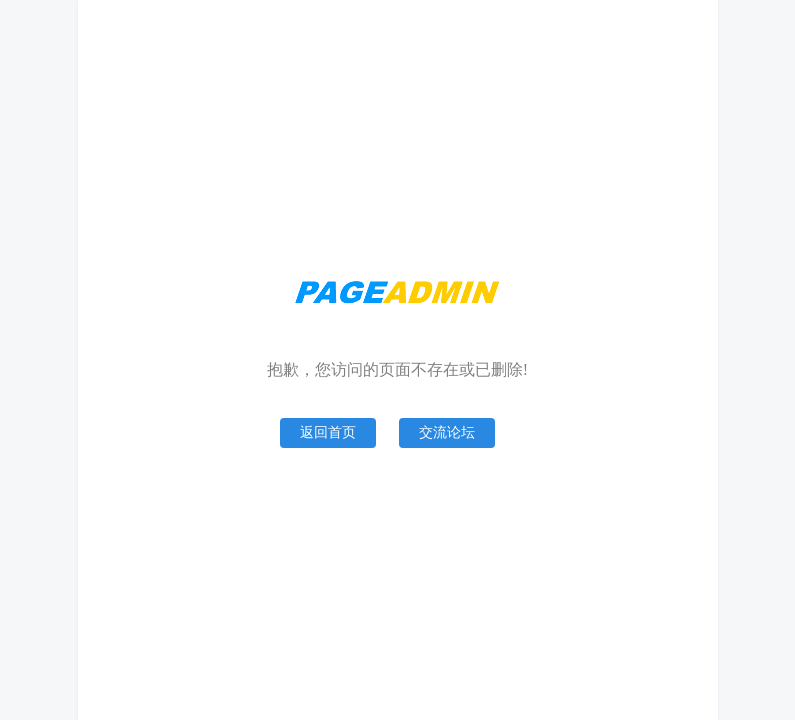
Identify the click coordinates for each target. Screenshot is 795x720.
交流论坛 (447, 432)
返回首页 (328, 432)
